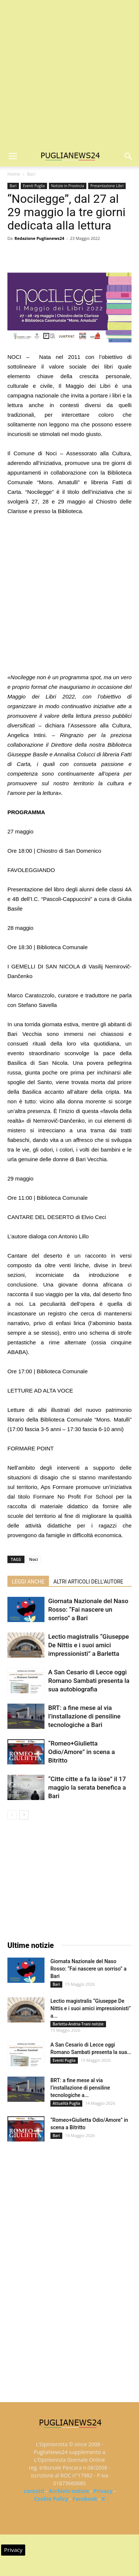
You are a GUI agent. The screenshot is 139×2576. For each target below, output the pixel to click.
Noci (33, 1559)
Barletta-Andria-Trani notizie (78, 2024)
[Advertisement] (69, 73)
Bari (31, 174)
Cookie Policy (51, 2498)
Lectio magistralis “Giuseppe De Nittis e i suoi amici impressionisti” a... (90, 2008)
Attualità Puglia (66, 2103)
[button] (128, 156)
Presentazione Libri (106, 185)
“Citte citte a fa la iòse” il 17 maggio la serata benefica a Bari (87, 1787)
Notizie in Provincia (67, 185)
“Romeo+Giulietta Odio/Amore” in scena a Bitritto (81, 1752)
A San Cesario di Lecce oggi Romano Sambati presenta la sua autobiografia (88, 1680)
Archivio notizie (69, 2490)
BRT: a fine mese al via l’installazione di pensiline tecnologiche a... (80, 2087)
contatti (34, 2490)
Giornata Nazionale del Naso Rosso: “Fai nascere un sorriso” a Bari (88, 1609)
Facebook (85, 2498)
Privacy (102, 2490)
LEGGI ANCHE (28, 1582)
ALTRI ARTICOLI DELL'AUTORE (88, 1582)
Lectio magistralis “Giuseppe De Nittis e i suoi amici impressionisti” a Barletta (88, 1645)
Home (13, 174)
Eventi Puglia (34, 185)
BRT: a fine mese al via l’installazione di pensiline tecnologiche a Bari (84, 1716)
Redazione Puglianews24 (39, 238)
